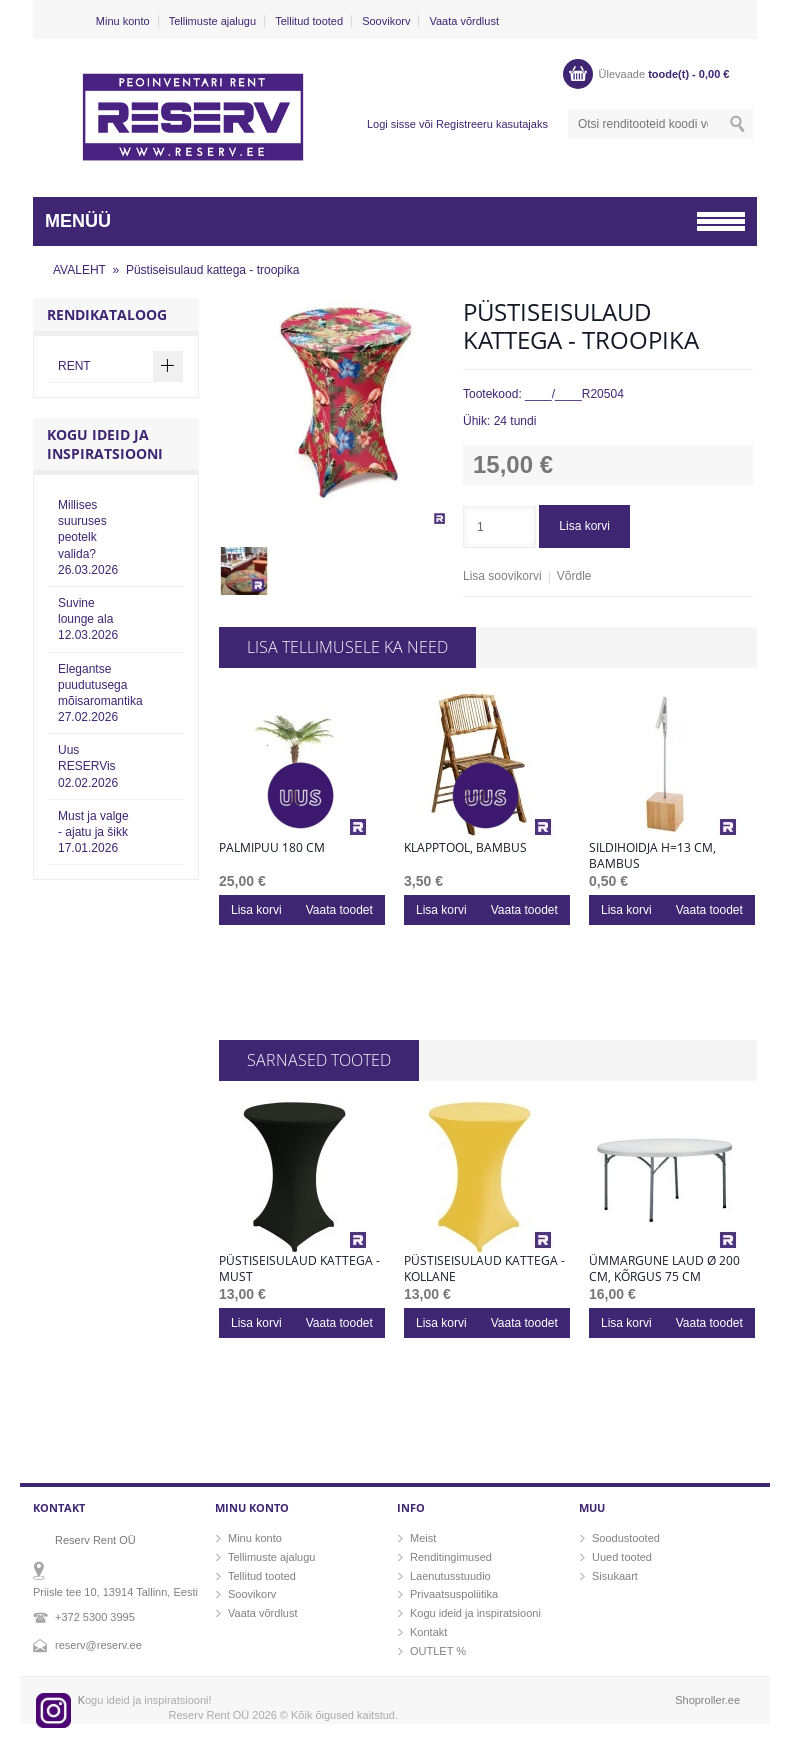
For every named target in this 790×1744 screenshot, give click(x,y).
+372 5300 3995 (95, 1617)
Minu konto (123, 21)
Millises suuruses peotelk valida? (88, 537)
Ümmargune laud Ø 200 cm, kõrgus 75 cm (664, 1269)
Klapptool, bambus (465, 848)
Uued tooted (622, 1557)
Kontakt (428, 1632)
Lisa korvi (584, 526)
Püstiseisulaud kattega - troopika (212, 270)
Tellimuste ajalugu (212, 21)
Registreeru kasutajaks (492, 124)
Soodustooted (626, 1538)
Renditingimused (451, 1557)
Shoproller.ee (707, 1700)
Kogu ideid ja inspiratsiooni (475, 1613)
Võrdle (574, 576)
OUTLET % (438, 1651)
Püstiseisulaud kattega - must (299, 1269)
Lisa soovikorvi (502, 576)
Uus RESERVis (88, 766)
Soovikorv (386, 21)
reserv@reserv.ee (98, 1645)
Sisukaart (615, 1576)
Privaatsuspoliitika (454, 1594)
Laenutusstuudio (450, 1576)
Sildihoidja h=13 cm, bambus (652, 856)
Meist (423, 1538)
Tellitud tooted (309, 21)
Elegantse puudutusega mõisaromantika (100, 693)
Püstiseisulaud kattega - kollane (484, 1269)
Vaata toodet (339, 910)
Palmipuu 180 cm (272, 848)
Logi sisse (391, 124)
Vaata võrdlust (464, 21)
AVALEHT (79, 270)
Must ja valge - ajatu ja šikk (93, 832)
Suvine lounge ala (88, 619)
